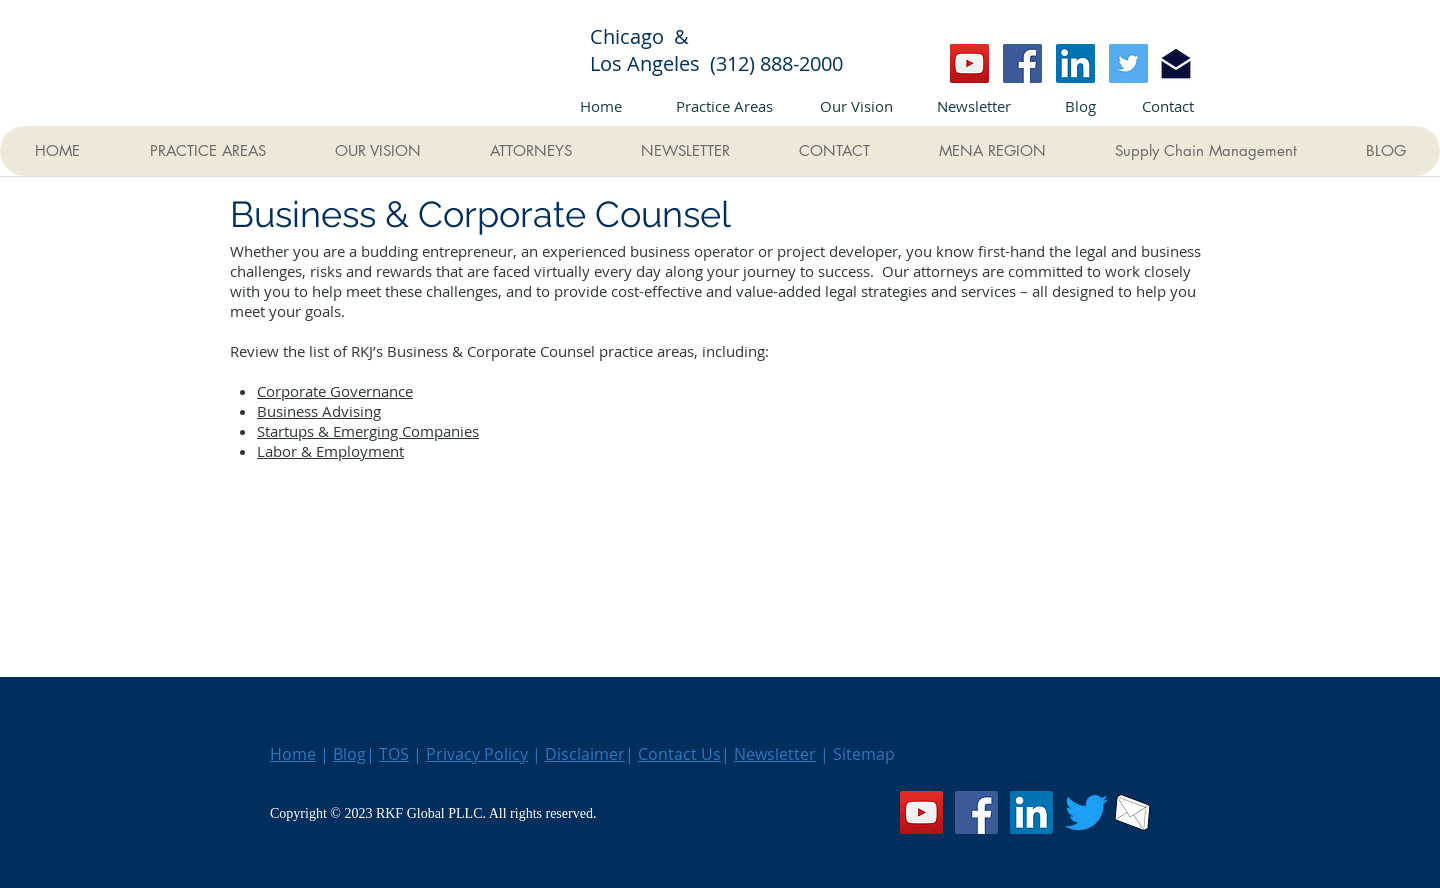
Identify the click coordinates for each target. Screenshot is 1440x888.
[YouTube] (969, 63)
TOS (394, 754)
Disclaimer (585, 754)
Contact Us (679, 754)
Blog (349, 754)
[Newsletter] (974, 106)
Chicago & (652, 36)
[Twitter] (1128, 63)
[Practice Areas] (724, 106)
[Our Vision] (856, 106)
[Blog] (1080, 106)
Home (293, 754)
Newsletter (775, 754)
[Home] (601, 106)
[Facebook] (1022, 63)
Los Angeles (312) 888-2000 (716, 63)
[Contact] (1168, 106)
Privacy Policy (477, 754)
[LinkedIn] (1075, 63)
